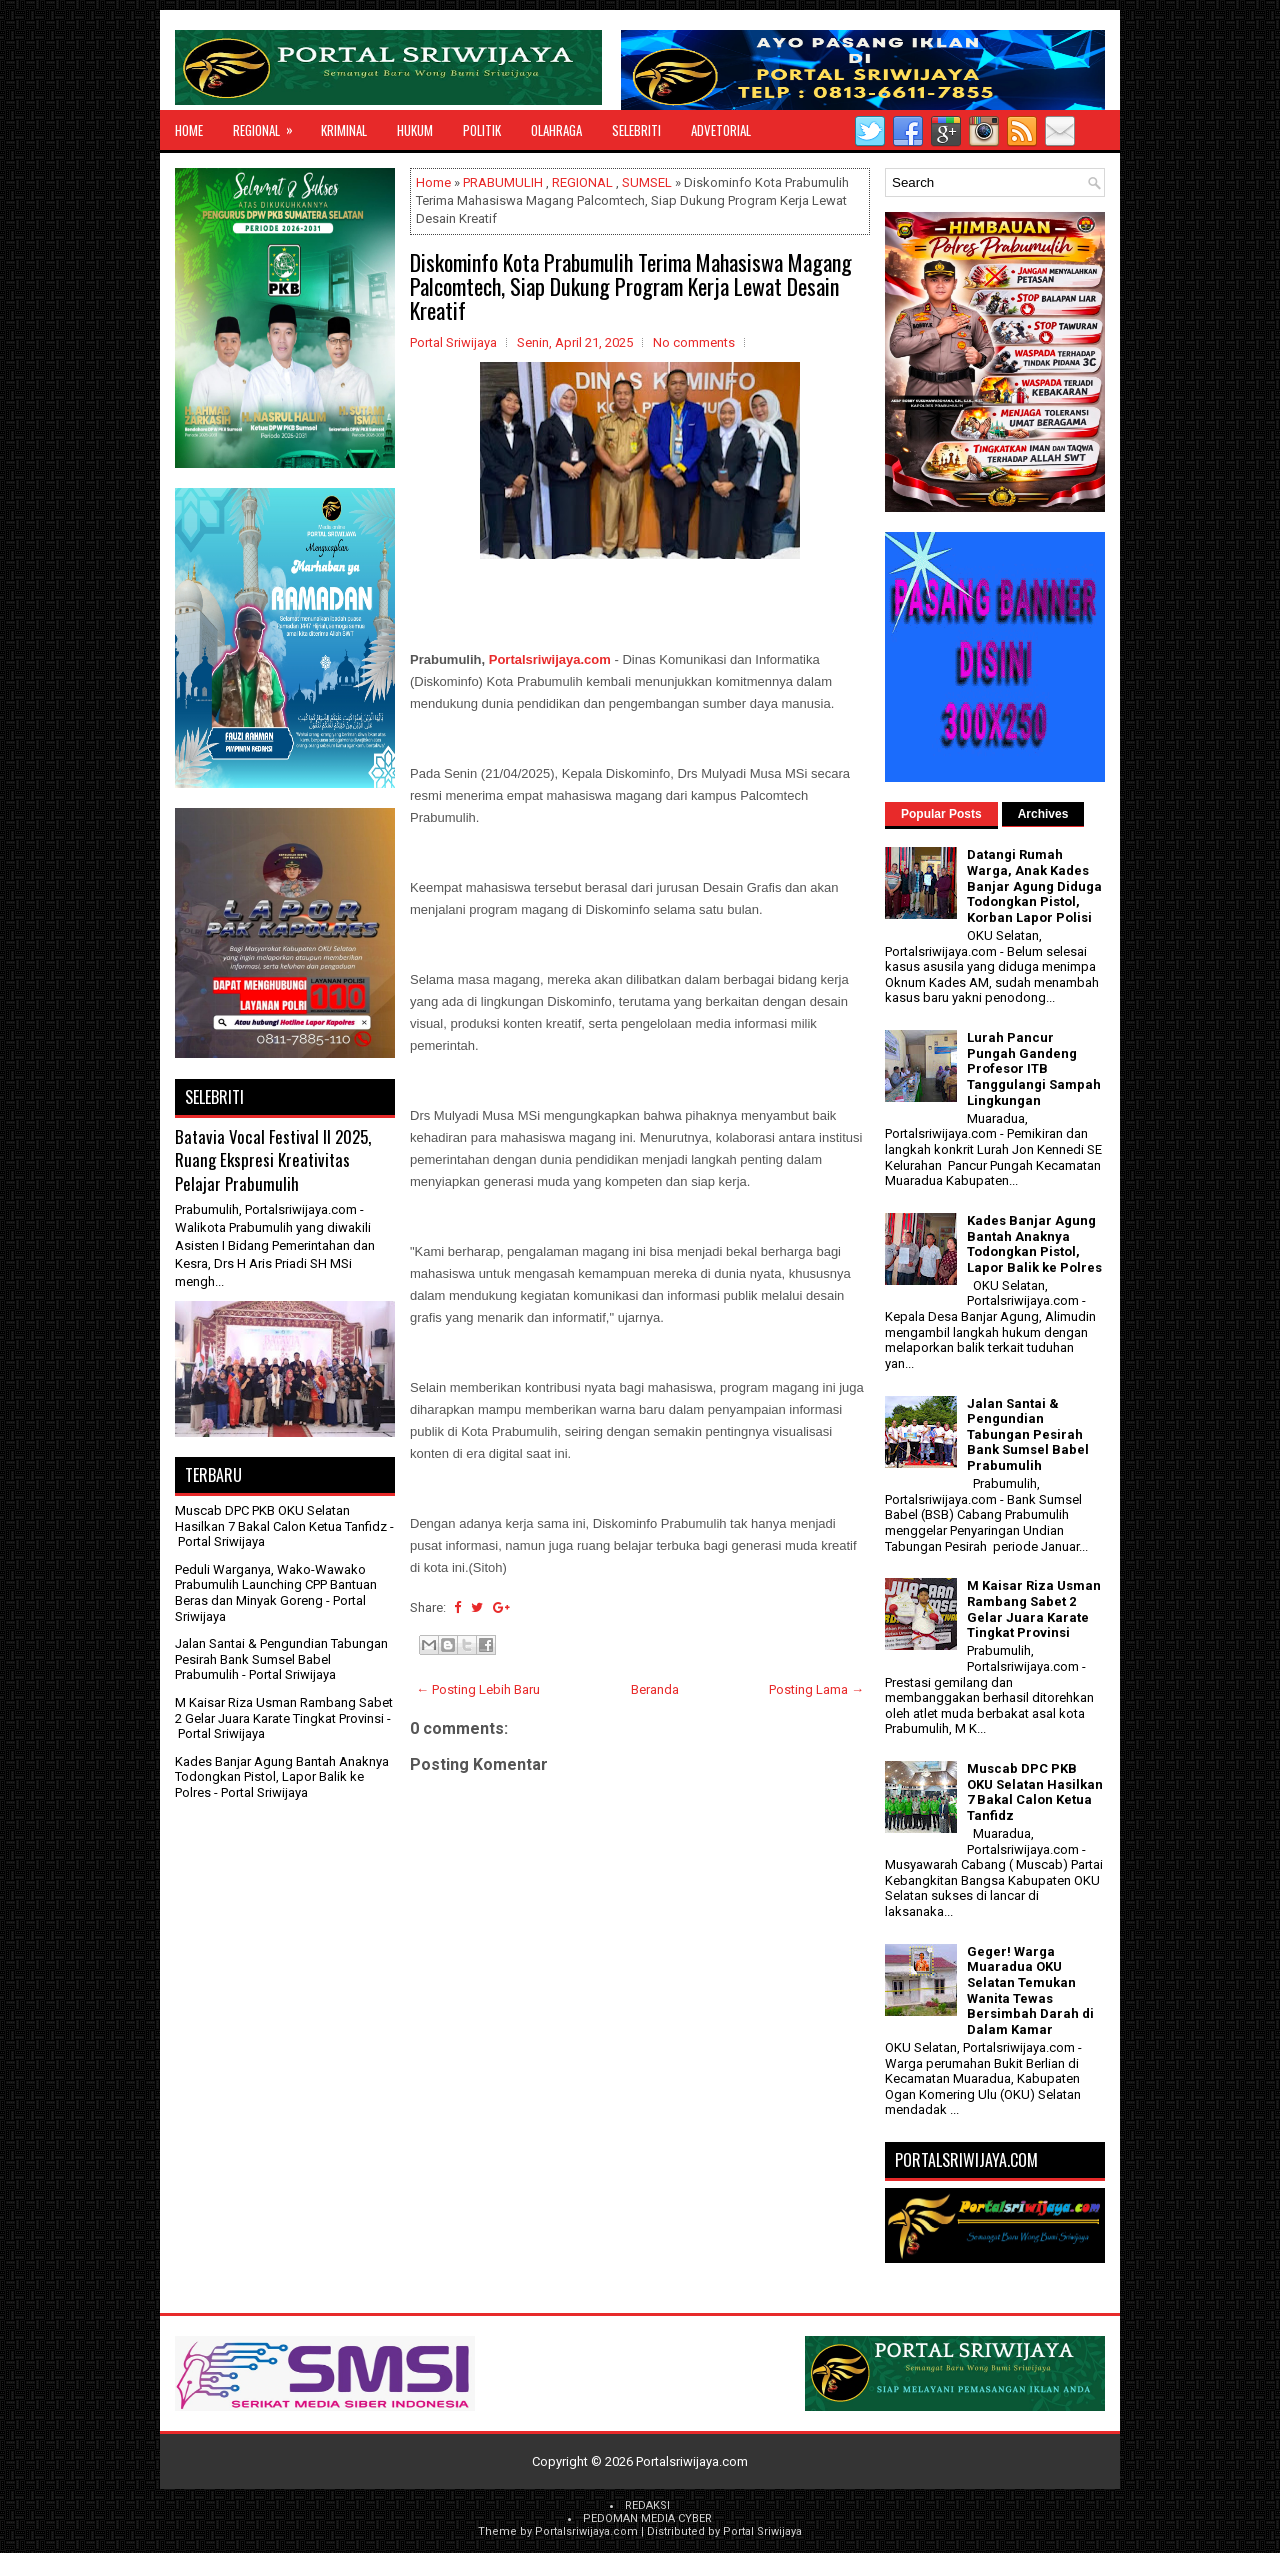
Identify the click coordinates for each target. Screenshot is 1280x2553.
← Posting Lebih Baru (478, 1689)
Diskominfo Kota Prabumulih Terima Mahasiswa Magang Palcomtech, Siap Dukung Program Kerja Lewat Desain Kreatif (631, 286)
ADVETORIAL (721, 130)
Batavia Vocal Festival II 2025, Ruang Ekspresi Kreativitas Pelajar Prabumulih (273, 1160)
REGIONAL (269, 125)
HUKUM (415, 130)
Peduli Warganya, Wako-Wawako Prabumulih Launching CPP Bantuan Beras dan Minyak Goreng (276, 1585)
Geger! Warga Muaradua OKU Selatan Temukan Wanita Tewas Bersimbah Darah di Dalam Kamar (1030, 1990)
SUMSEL (647, 182)
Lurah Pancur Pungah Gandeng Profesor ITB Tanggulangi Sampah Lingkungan (1034, 1068)
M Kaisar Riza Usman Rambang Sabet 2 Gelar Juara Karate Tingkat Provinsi (284, 1710)
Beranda (655, 1689)
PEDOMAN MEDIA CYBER (647, 2518)
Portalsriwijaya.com (550, 659)
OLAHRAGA (556, 130)
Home (189, 130)
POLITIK (482, 130)
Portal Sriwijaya (762, 2531)
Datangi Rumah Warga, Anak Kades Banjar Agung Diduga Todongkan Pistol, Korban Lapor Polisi (1034, 885)
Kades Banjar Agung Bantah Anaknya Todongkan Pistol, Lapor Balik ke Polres (282, 1777)
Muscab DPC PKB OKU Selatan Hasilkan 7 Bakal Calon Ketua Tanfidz (281, 1518)
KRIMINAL (344, 130)
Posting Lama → (816, 1689)
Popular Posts (941, 814)
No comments (694, 342)
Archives (1043, 814)
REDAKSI (647, 2505)
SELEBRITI (636, 130)
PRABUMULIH (503, 182)
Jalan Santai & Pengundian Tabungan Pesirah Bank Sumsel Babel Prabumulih (281, 1659)
